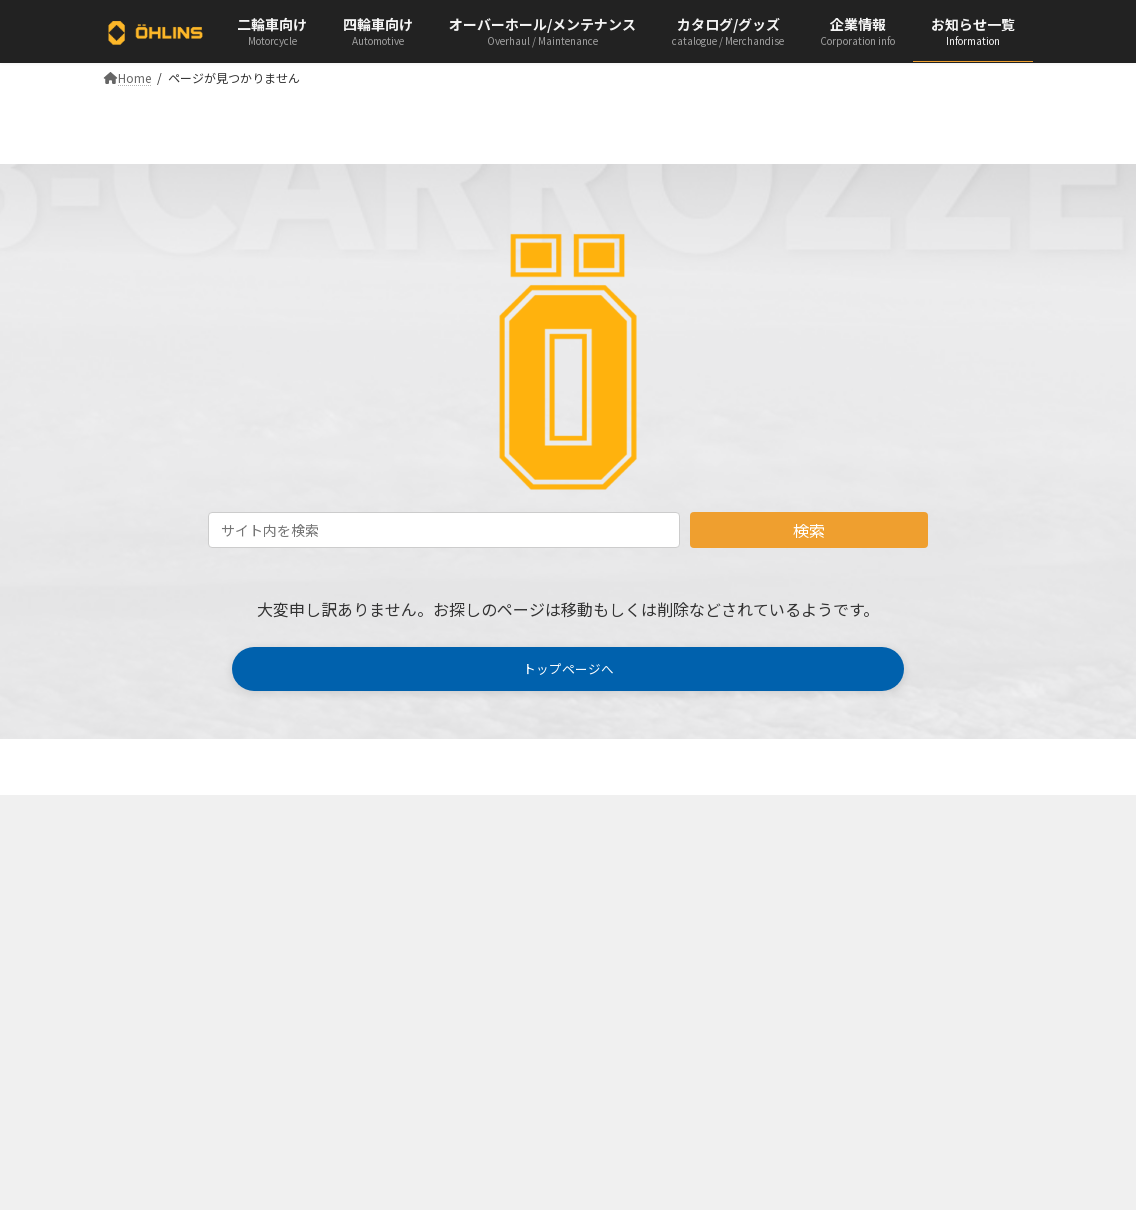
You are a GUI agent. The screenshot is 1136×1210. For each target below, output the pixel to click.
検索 (809, 530)
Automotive (147, 941)
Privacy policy (633, 1010)
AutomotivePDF (398, 941)
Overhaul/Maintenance (176, 975)
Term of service (635, 975)
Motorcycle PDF (397, 906)
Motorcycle (145, 906)
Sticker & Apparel (402, 1049)
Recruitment (628, 941)
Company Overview (649, 906)
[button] (568, 671)
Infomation (146, 1010)
